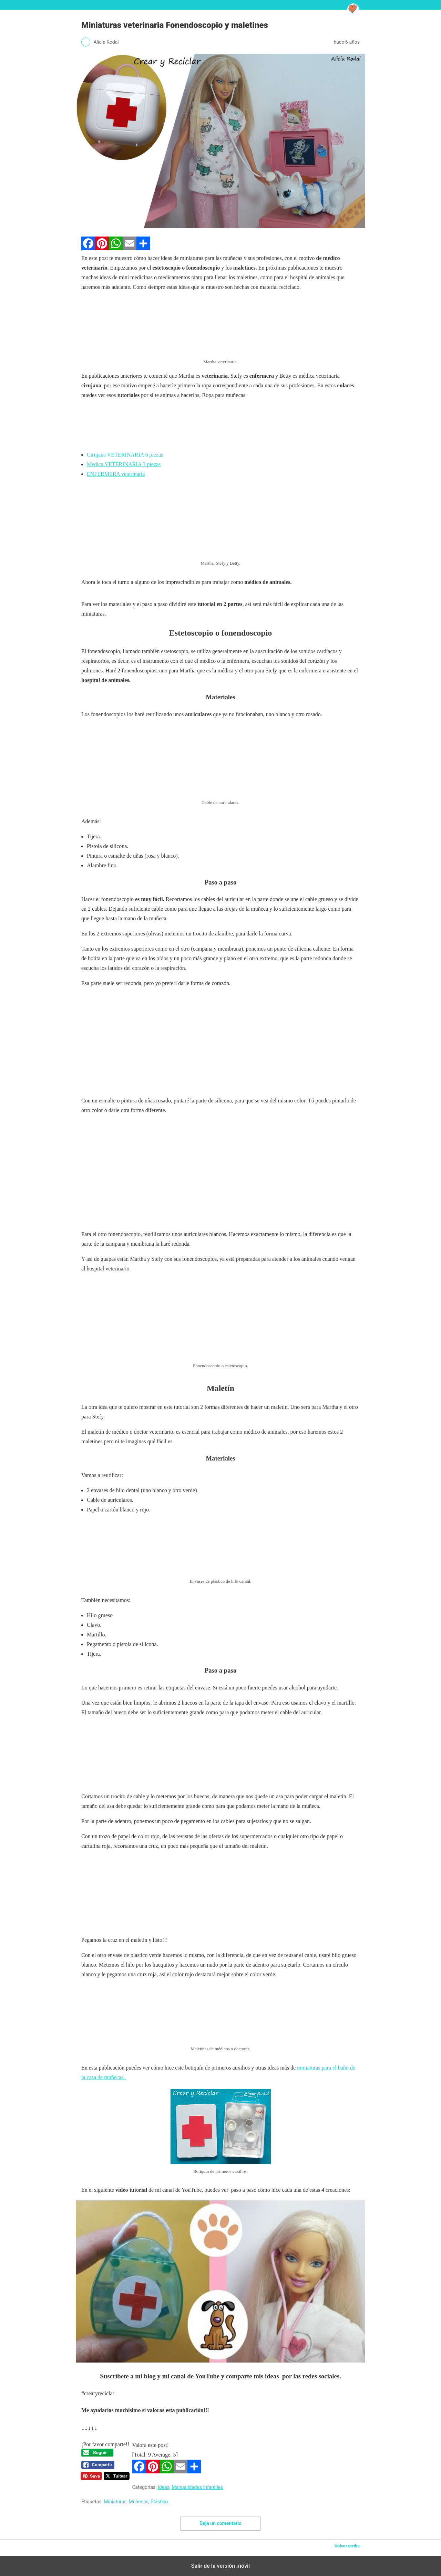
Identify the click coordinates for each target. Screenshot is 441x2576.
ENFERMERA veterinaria (116, 474)
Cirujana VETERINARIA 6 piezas (125, 455)
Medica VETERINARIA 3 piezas (124, 464)
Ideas (164, 2487)
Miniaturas (115, 2501)
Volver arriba (347, 2545)
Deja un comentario (220, 2523)
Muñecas (138, 2501)
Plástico (159, 2501)
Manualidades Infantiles (197, 2487)
